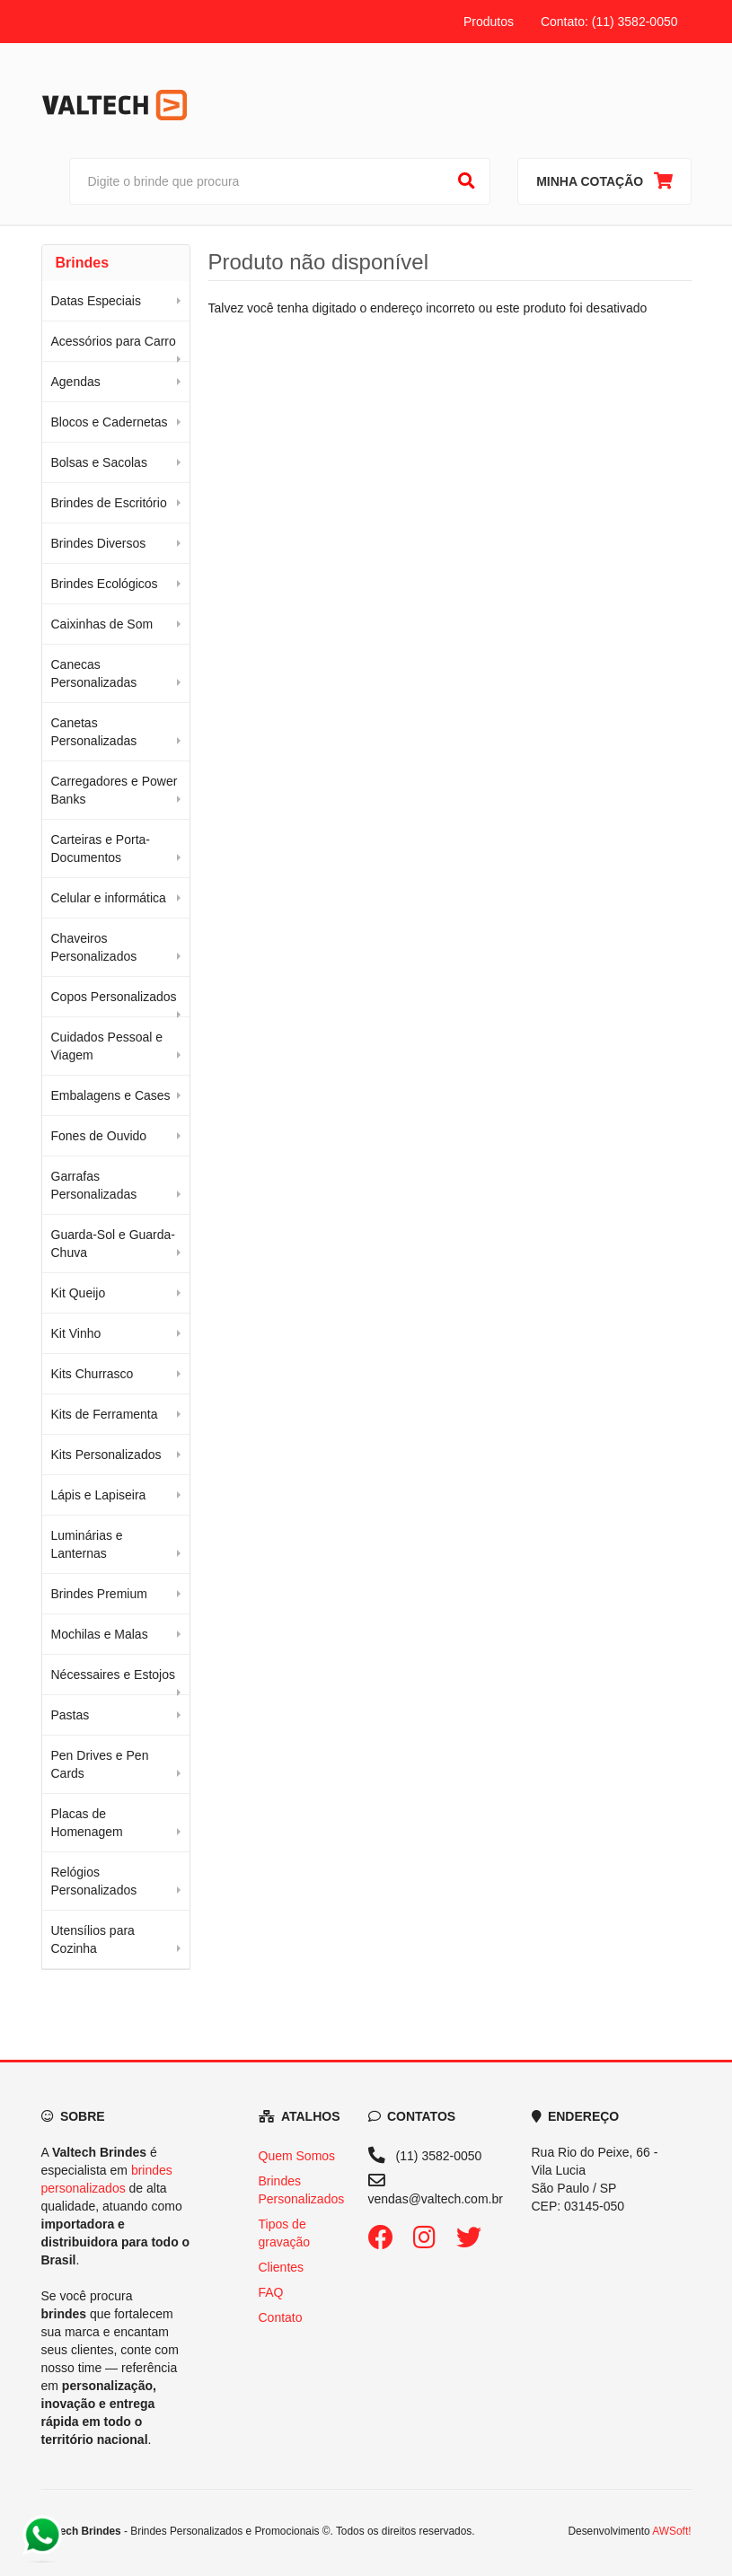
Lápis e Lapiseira (98, 1495)
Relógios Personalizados (94, 1881)
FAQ (271, 2292)
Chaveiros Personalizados (94, 947)
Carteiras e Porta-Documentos (100, 848)
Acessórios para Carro (113, 341)
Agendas (76, 381)
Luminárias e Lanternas (87, 1544)
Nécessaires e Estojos (113, 1674)
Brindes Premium (99, 1594)
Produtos (488, 21)
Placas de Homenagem (87, 1823)
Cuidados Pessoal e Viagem (107, 1046)
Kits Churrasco (92, 1374)
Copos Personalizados (114, 996)
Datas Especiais (96, 301)
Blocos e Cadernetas (109, 422)
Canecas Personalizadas (94, 673)
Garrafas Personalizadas (94, 1185)
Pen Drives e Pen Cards (100, 1764)
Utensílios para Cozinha (93, 1939)
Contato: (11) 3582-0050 (609, 21)
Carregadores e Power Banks (114, 790)
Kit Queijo (78, 1293)
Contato (281, 2317)
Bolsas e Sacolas (99, 462)
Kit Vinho (76, 1333)
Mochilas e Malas (99, 1634)
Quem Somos (297, 2156)
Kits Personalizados (106, 1454)
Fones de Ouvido (99, 1136)
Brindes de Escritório (109, 503)
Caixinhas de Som (102, 624)
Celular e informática (108, 898)
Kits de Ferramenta (104, 1414)
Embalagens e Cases (111, 1095)
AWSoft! (671, 2531)
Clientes (281, 2267)
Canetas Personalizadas (94, 732)
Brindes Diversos (98, 543)
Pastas (70, 1715)
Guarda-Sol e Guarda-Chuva (113, 1243)
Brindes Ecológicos (104, 583)
